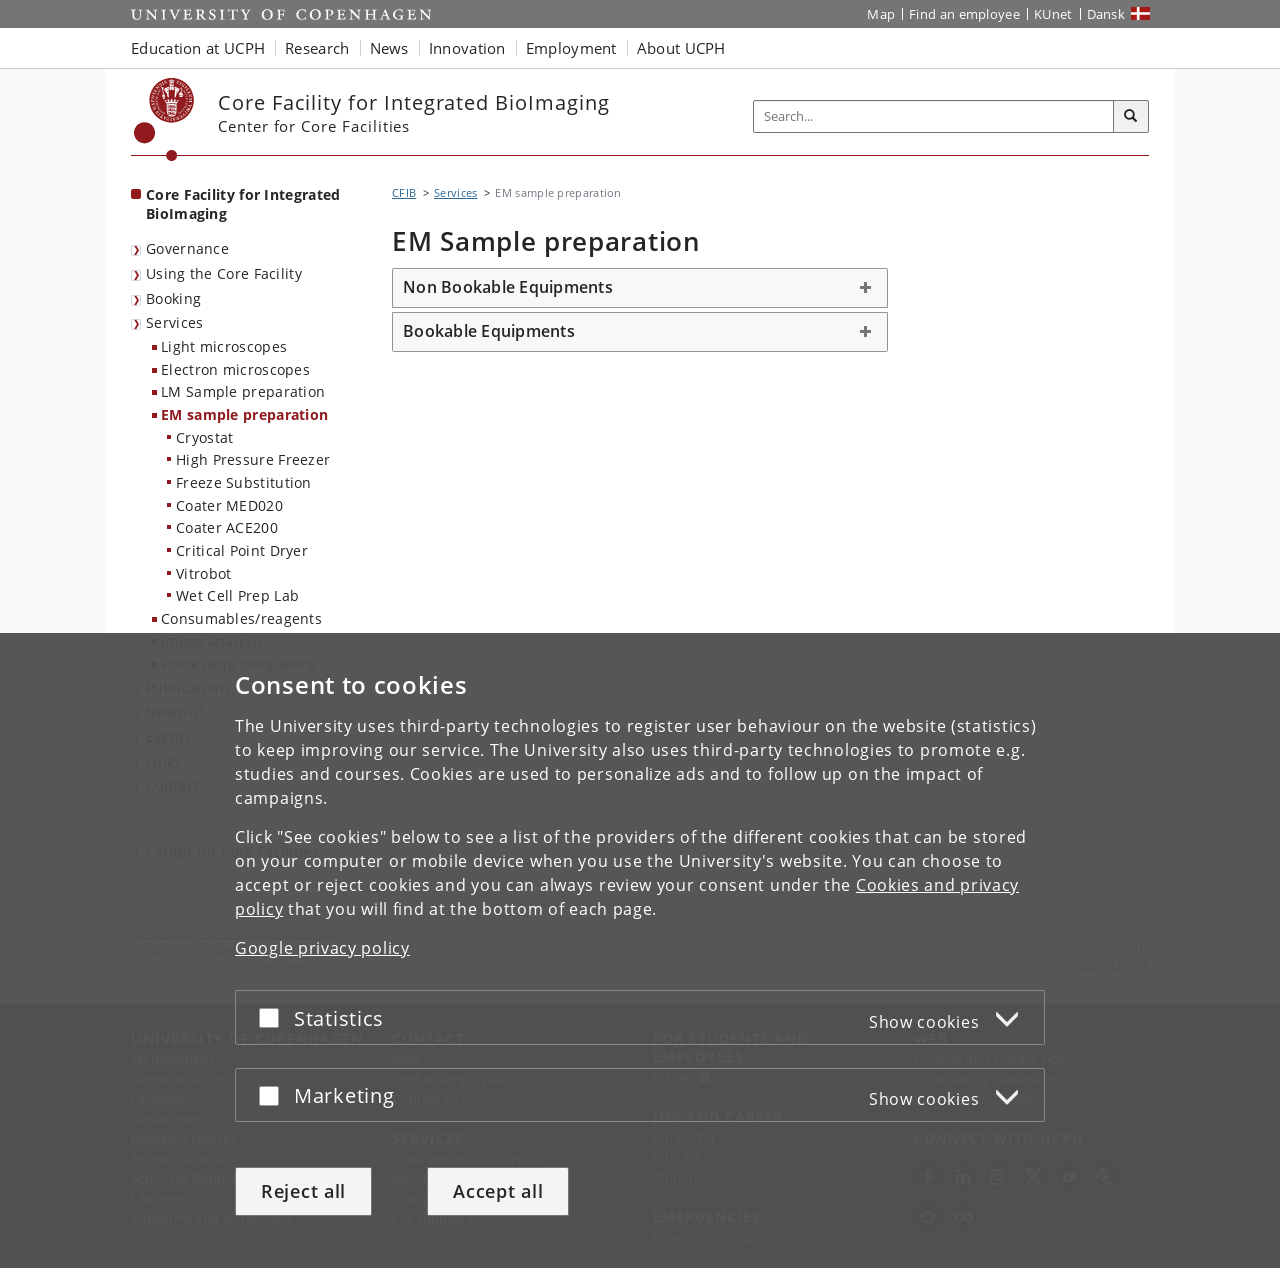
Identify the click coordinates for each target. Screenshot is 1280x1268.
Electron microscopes (235, 369)
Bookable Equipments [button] (489, 331)
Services (174, 322)
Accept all (498, 1191)
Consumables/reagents (241, 618)
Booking (173, 298)
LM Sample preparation (243, 391)
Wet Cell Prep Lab (237, 595)
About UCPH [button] (681, 48)
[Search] (1131, 117)
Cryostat (204, 437)
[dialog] (640, 950)
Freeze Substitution (244, 482)
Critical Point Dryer (242, 550)
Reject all (303, 1191)
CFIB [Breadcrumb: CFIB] (404, 192)
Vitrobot (203, 573)
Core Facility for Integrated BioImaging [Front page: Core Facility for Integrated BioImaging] (243, 204)
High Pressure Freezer (253, 459)
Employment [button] (571, 48)
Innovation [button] (467, 48)
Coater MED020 (229, 505)
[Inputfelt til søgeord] (934, 116)
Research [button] (317, 48)
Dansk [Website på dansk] (1106, 14)
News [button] (389, 48)
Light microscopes (224, 346)
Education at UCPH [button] (198, 48)
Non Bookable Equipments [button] (508, 287)
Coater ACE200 (227, 527)
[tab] (640, 288)
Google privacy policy (322, 948)
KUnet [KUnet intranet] (1053, 14)
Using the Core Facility (224, 273)
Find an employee (964, 14)
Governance (187, 248)
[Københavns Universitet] (164, 119)
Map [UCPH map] (881, 14)
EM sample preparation (244, 414)
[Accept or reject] (274, 1017)
